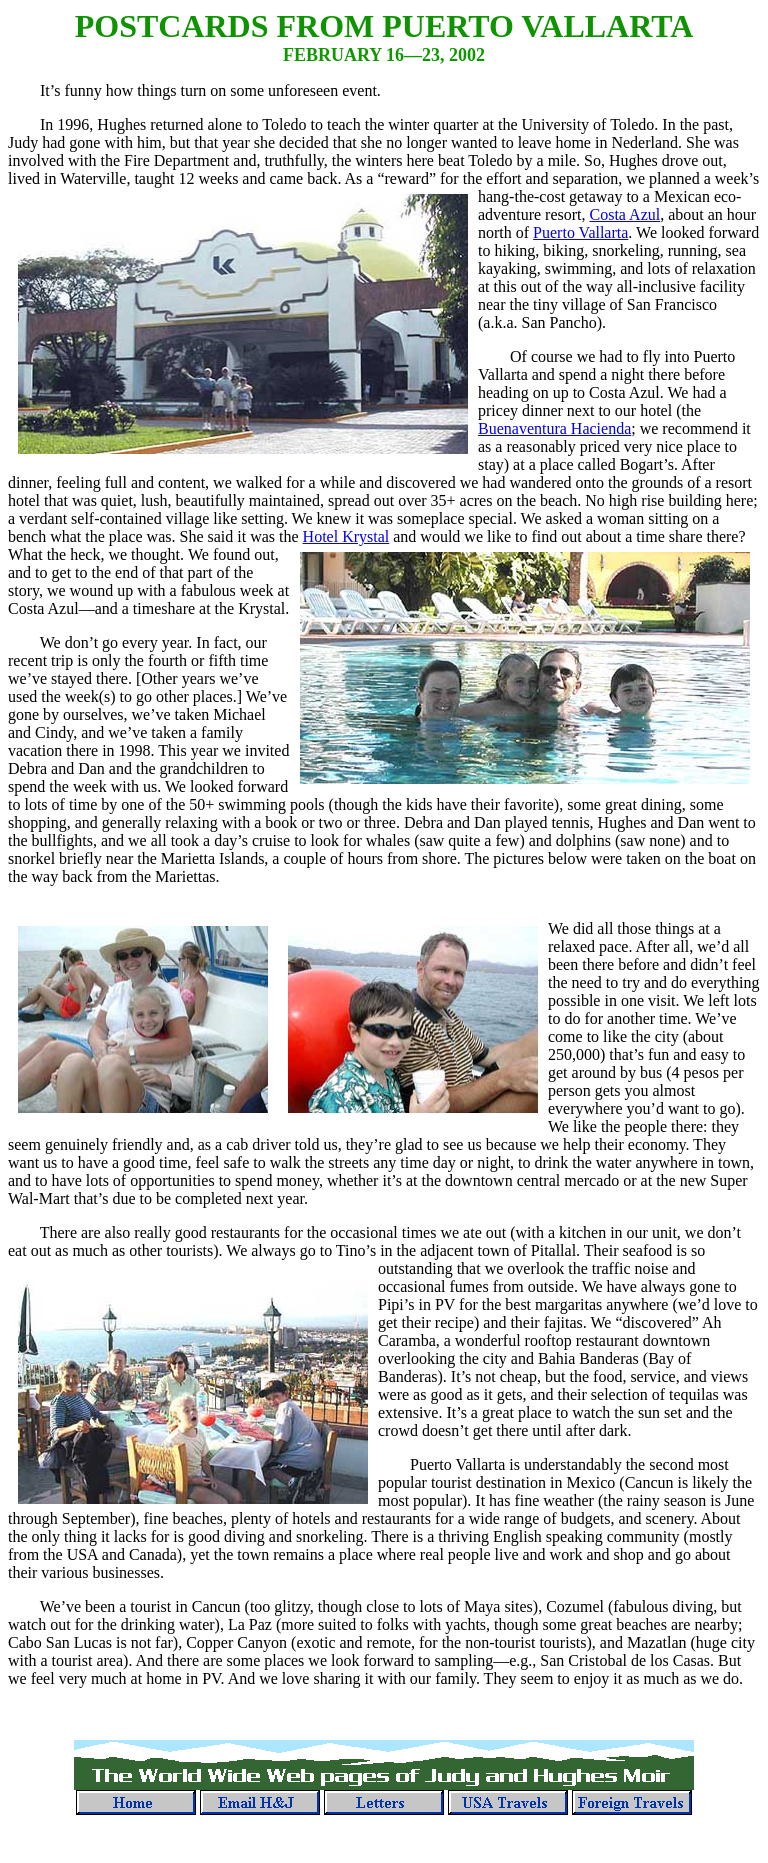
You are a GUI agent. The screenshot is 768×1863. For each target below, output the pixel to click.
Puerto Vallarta (580, 232)
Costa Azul (625, 214)
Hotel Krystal (346, 536)
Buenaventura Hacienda (554, 428)
